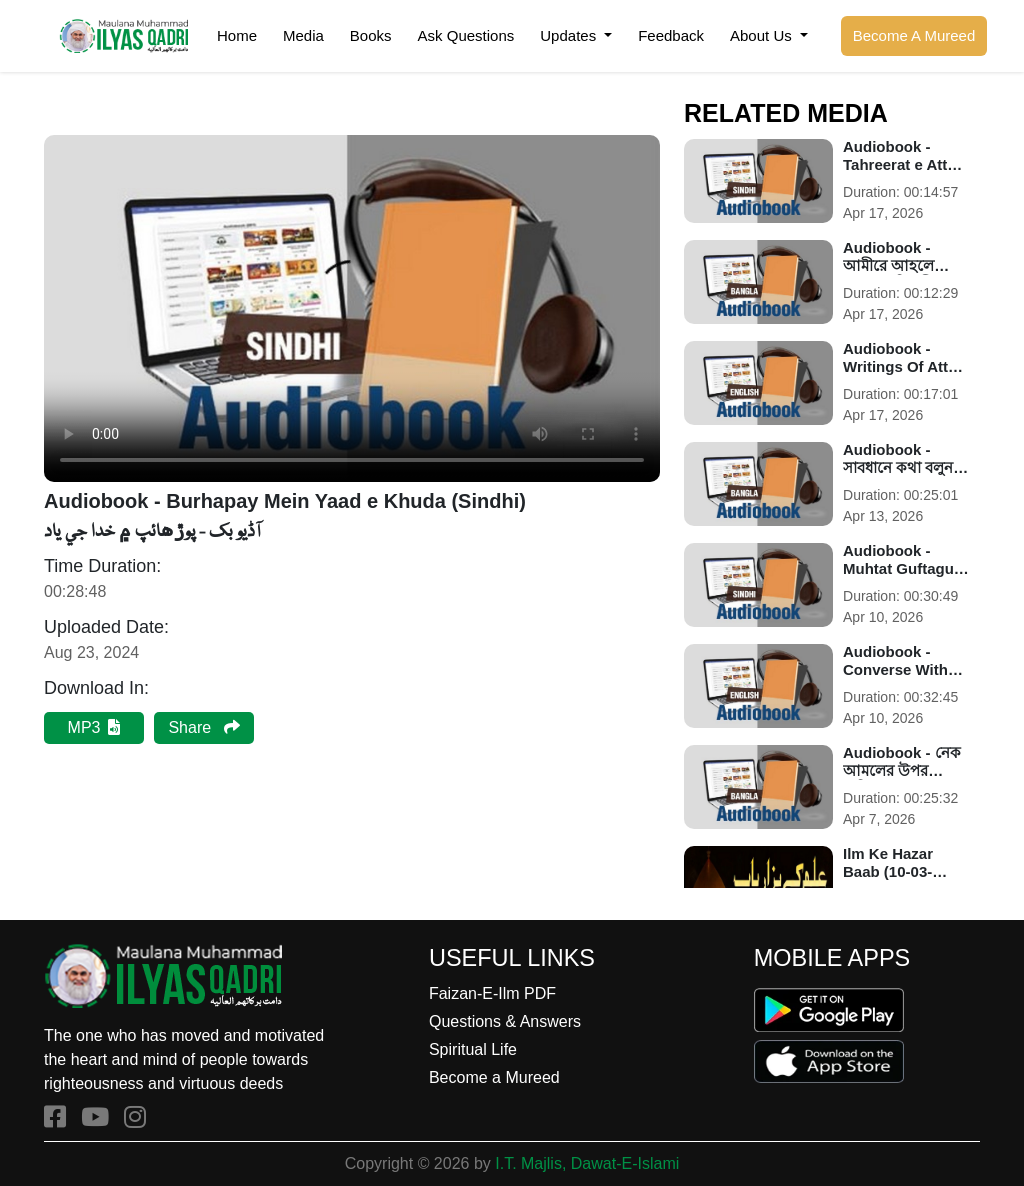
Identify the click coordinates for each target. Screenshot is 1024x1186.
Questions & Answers (505, 1021)
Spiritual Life (473, 1049)
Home (237, 35)
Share (203, 727)
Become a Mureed (494, 1077)
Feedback (671, 35)
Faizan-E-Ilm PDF (492, 993)
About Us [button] (763, 35)
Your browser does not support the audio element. (352, 308)
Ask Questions (466, 35)
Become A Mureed (914, 35)
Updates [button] (570, 35)
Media (303, 35)
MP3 (94, 727)
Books (371, 35)
